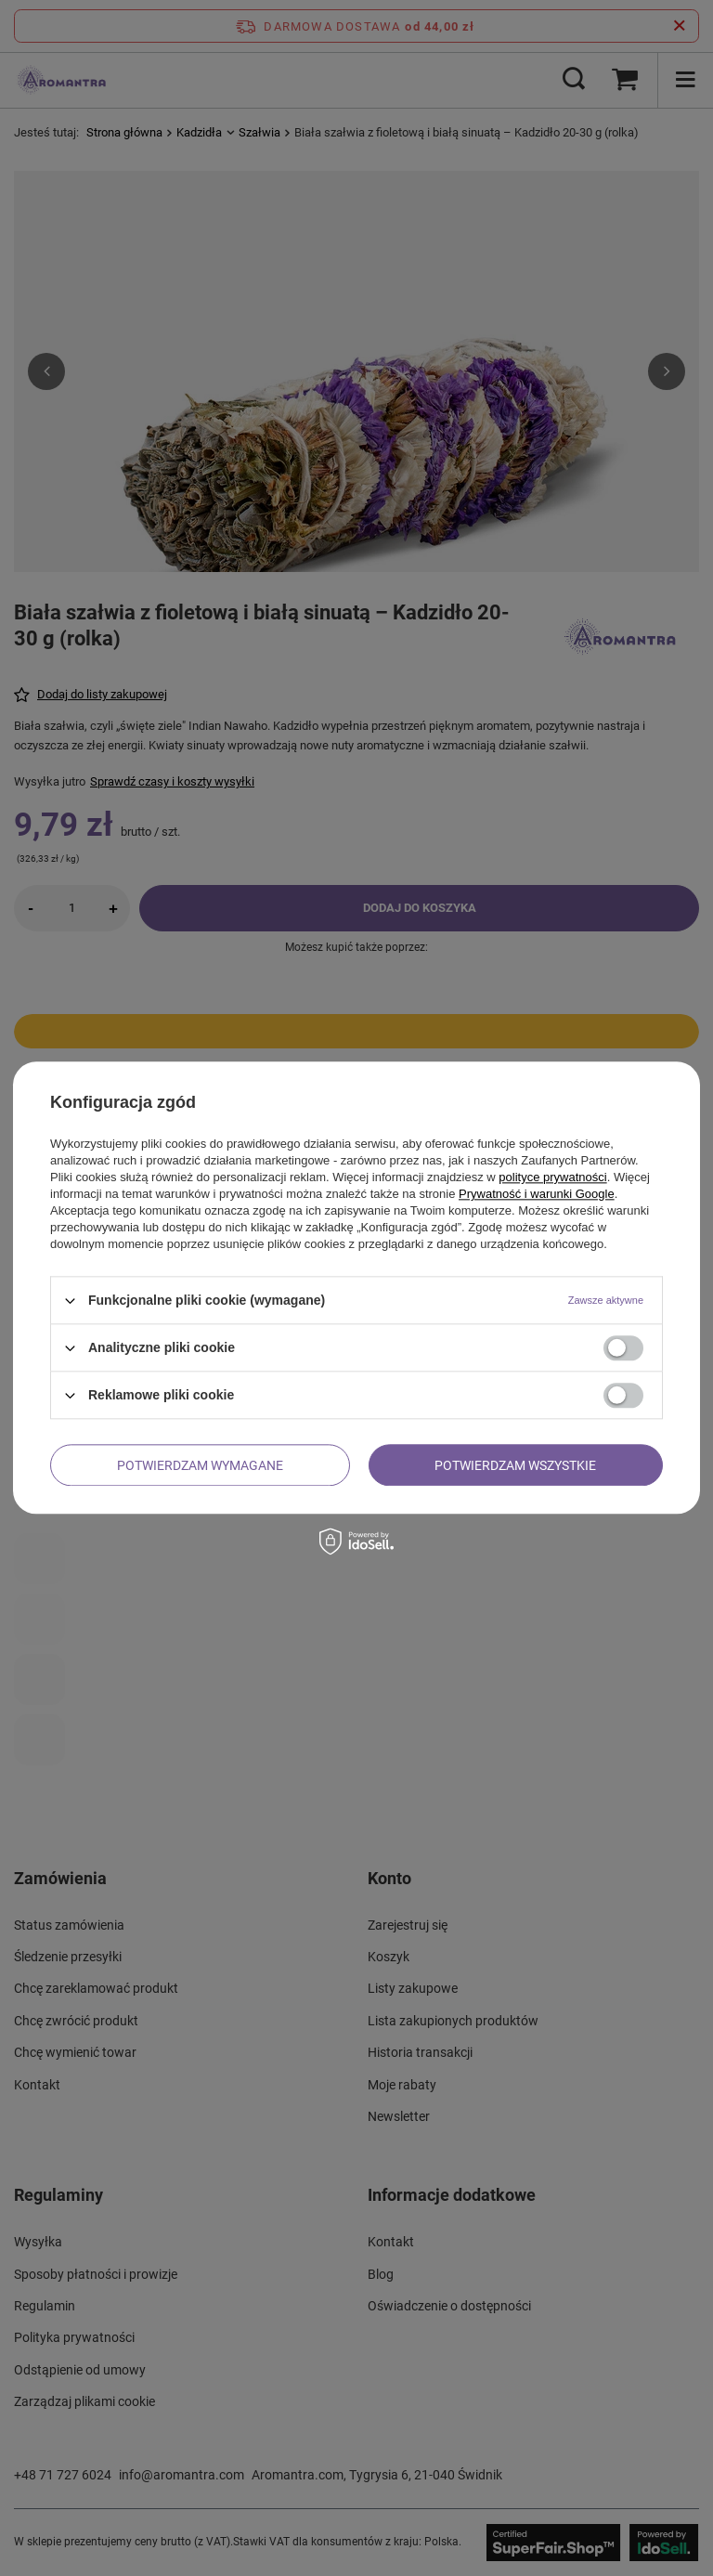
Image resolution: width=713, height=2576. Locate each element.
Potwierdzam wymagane (200, 1465)
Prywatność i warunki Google (537, 1194)
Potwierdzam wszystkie (515, 1465)
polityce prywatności (552, 1177)
